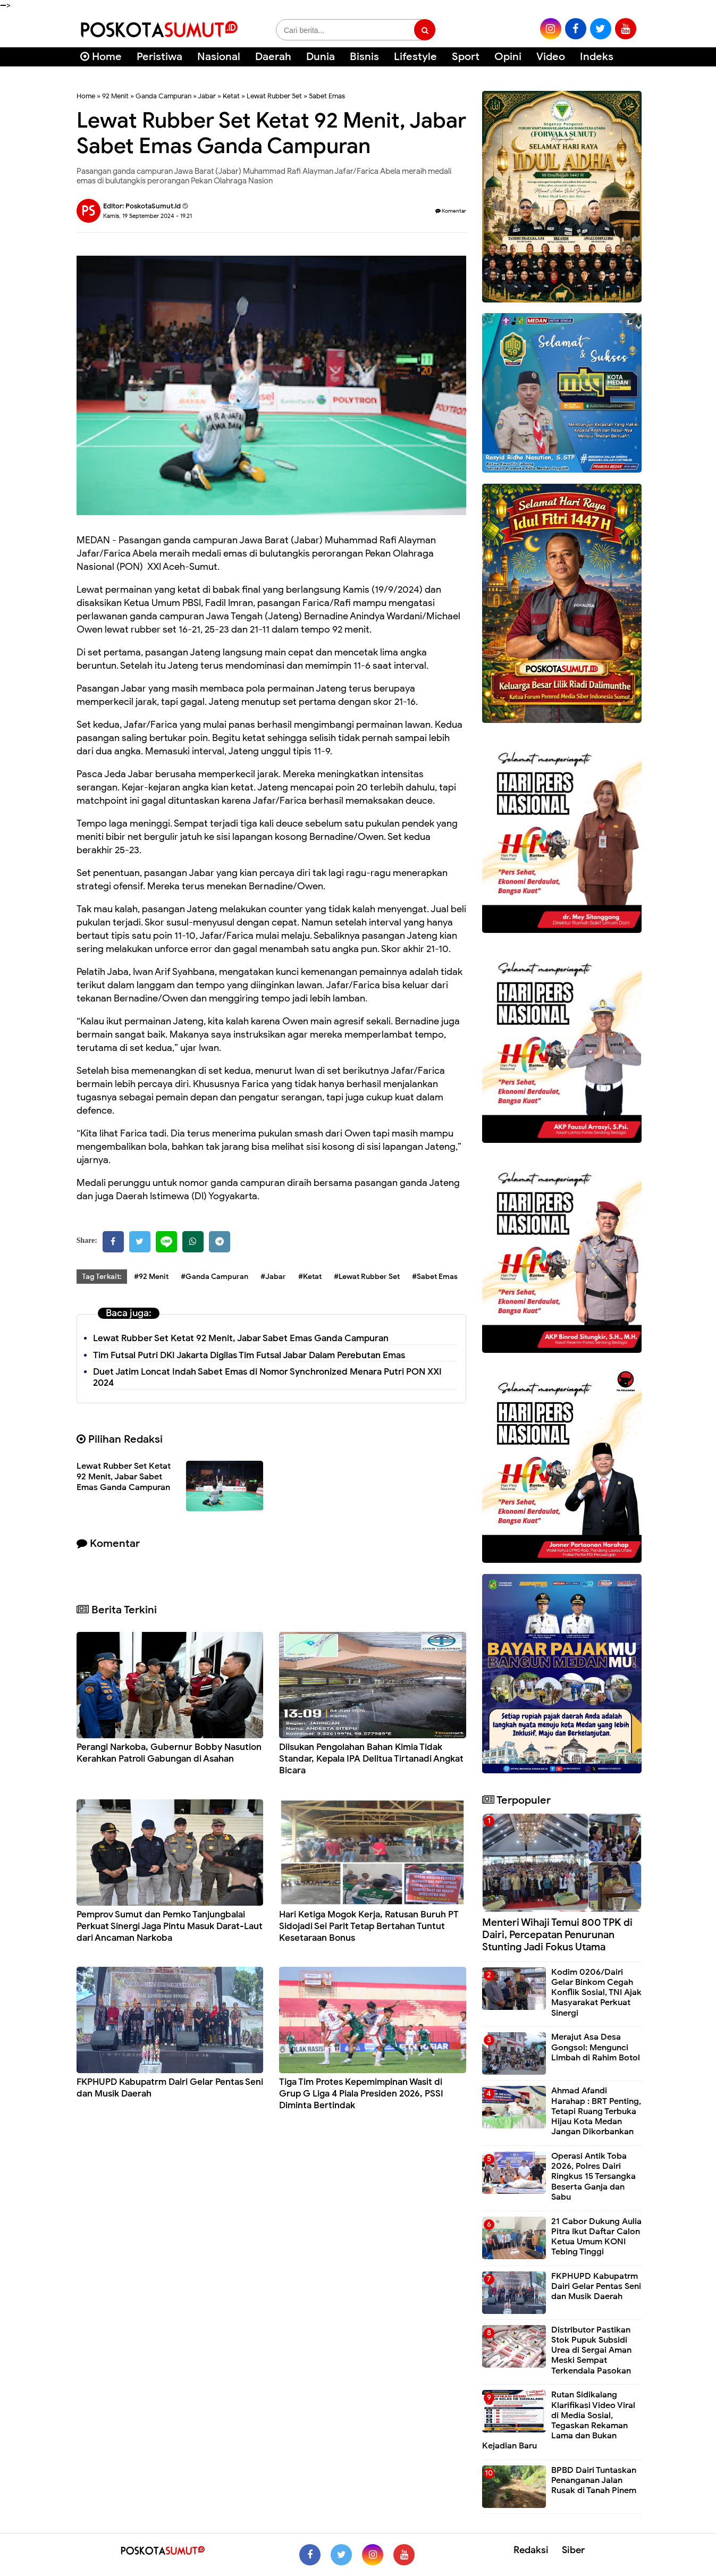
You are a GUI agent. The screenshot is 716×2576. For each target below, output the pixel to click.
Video (550, 56)
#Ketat (310, 1276)
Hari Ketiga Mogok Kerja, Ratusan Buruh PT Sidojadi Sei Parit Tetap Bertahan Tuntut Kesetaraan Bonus (369, 1926)
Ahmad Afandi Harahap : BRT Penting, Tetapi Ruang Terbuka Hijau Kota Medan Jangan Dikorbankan (596, 2111)
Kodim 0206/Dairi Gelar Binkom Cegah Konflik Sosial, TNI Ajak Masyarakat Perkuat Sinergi (596, 1992)
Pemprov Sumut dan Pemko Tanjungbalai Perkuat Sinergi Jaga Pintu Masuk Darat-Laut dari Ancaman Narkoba (170, 1926)
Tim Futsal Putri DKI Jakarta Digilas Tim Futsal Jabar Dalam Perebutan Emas (249, 1355)
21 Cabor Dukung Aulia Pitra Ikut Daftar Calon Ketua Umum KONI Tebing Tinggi (596, 2237)
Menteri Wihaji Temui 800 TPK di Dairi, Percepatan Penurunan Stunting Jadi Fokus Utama (557, 1934)
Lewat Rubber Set (274, 95)
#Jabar (273, 1276)
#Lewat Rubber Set (367, 1276)
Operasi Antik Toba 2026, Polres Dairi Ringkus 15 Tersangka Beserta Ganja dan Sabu (593, 2176)
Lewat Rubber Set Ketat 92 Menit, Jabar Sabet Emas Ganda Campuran (241, 1338)
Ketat (231, 95)
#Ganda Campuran (214, 1276)
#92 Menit (151, 1276)
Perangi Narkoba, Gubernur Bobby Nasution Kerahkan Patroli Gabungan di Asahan (169, 1752)
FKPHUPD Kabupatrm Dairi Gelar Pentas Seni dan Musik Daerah (596, 2286)
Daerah (273, 56)
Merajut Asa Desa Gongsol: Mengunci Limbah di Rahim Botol (595, 2047)
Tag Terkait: (102, 1276)
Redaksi (531, 2550)
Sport (465, 56)
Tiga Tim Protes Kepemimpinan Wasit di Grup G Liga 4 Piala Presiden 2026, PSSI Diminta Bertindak (361, 2093)
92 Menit (115, 95)
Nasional (218, 56)
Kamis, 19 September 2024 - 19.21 (147, 216)
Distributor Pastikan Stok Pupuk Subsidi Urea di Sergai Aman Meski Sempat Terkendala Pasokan (591, 2350)
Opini (507, 56)
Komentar (450, 210)
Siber (573, 2550)
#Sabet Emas (435, 1276)
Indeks (596, 56)
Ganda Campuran (163, 95)
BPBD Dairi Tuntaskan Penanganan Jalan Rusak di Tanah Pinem (593, 2480)
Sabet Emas (327, 95)
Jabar (207, 95)
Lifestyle (415, 56)
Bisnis (364, 56)
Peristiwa (159, 56)
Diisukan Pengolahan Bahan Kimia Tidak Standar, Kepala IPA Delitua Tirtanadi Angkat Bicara (371, 1758)
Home (101, 56)
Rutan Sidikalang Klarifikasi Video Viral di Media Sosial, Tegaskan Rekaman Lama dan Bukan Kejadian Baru (558, 2420)
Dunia (320, 56)
